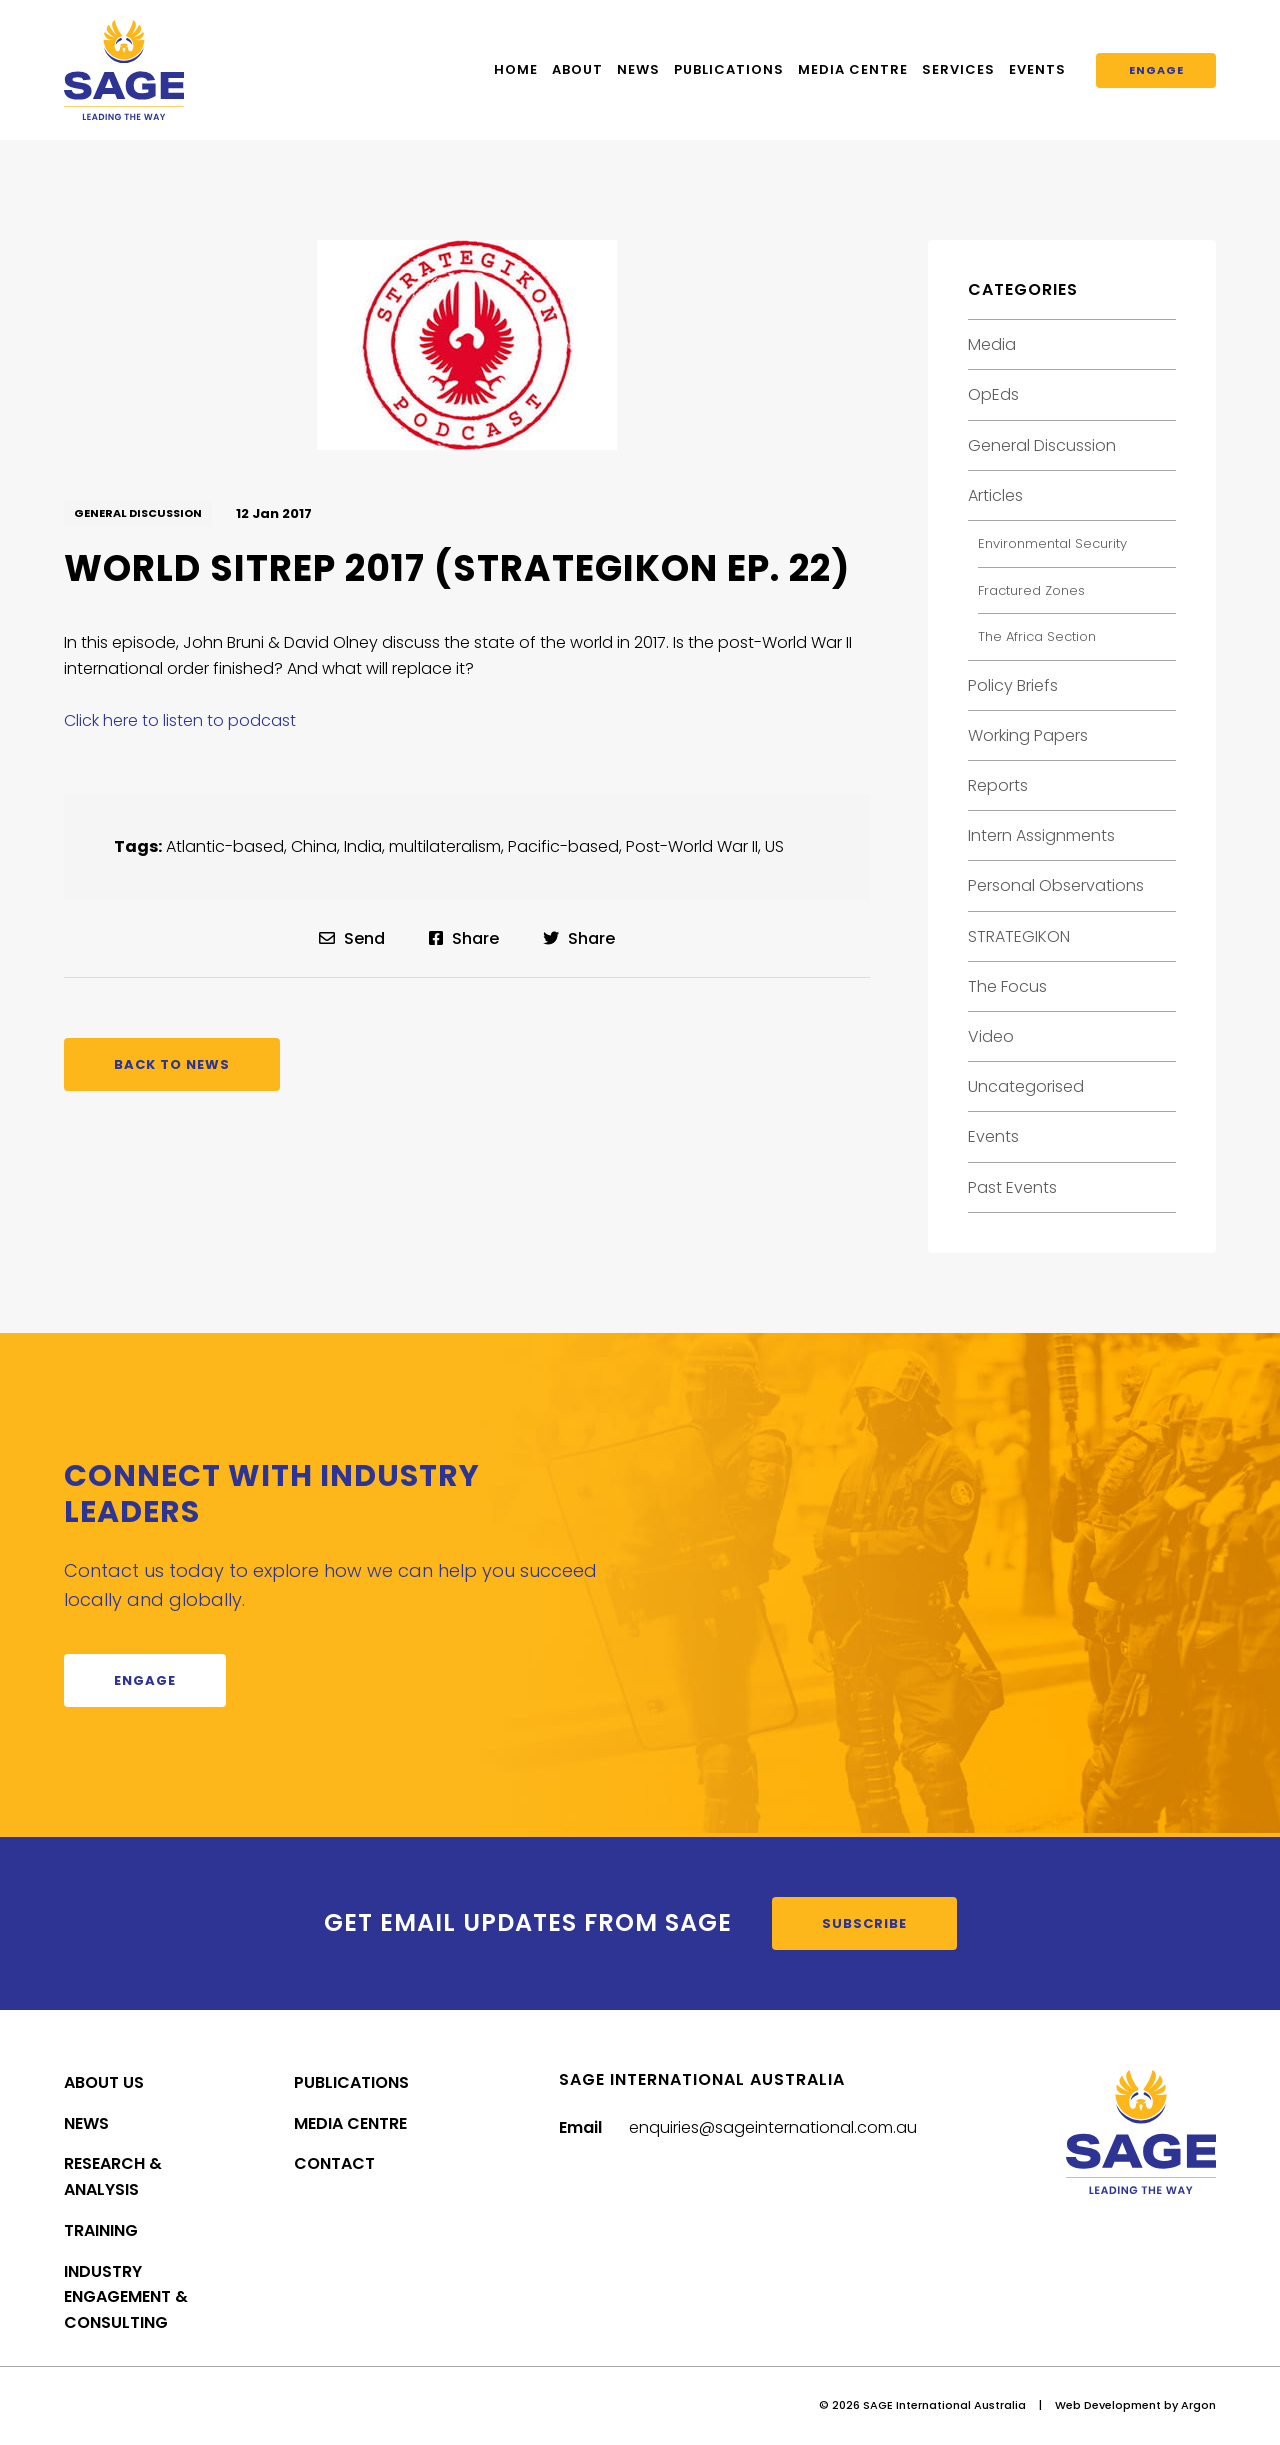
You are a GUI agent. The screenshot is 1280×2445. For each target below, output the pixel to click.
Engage (1156, 70)
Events (1037, 69)
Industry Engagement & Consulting (126, 2297)
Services (958, 69)
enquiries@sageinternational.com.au (773, 2127)
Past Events (1012, 1187)
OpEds (993, 394)
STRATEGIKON (1019, 936)
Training (101, 2230)
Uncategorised (1026, 1086)
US (774, 846)
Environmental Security (1052, 543)
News (638, 69)
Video (991, 1036)
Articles (995, 495)
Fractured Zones (1031, 590)
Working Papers (1028, 735)
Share (464, 938)
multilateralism (445, 846)
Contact (334, 2163)
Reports (998, 785)
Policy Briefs (1013, 685)
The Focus (1007, 986)
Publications (729, 69)
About (577, 69)
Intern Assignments (1041, 835)
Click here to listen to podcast (180, 720)
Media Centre (853, 69)
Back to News (172, 1064)
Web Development (1108, 2405)
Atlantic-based (225, 846)
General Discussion (138, 513)
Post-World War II (692, 846)
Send (352, 938)
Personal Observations (1056, 885)
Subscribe (864, 1923)
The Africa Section (1037, 636)
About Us (104, 2082)
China (314, 846)
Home (516, 69)
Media (992, 344)
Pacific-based (563, 846)
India (363, 846)
